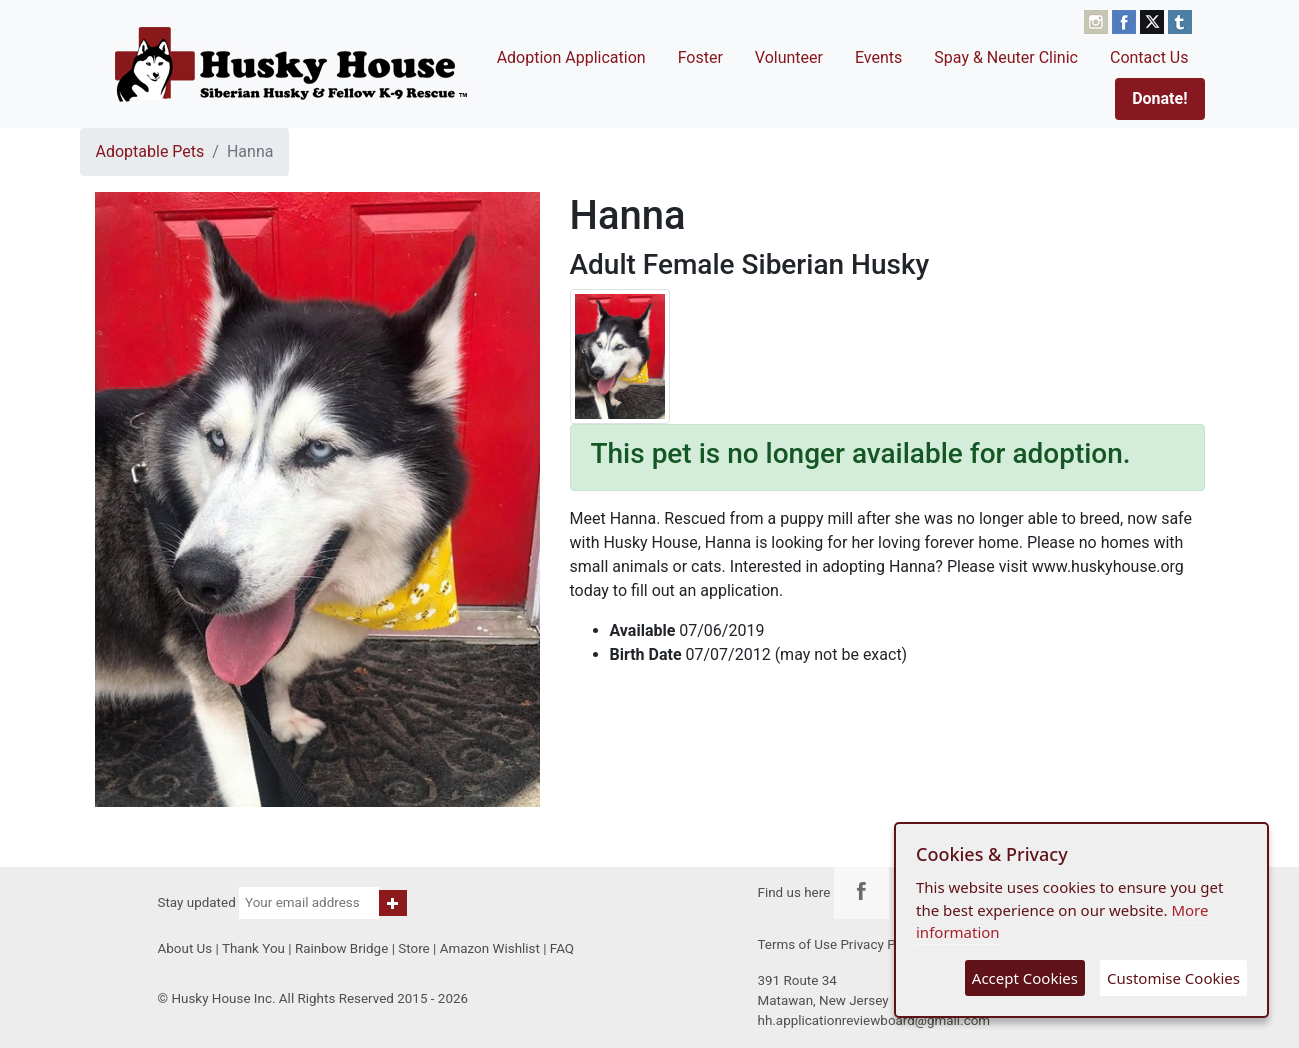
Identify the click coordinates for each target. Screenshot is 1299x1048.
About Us (185, 948)
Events (878, 57)
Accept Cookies (1025, 978)
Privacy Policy (881, 944)
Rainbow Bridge (341, 948)
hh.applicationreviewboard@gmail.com (874, 1020)
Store (413, 948)
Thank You (253, 948)
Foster (700, 57)
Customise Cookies (1173, 978)
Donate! (1159, 98)
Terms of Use (798, 944)
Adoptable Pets (150, 151)
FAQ (562, 948)
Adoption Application (571, 57)
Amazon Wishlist (490, 948)
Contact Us (1149, 57)
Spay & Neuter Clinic (1006, 57)
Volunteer (789, 57)
